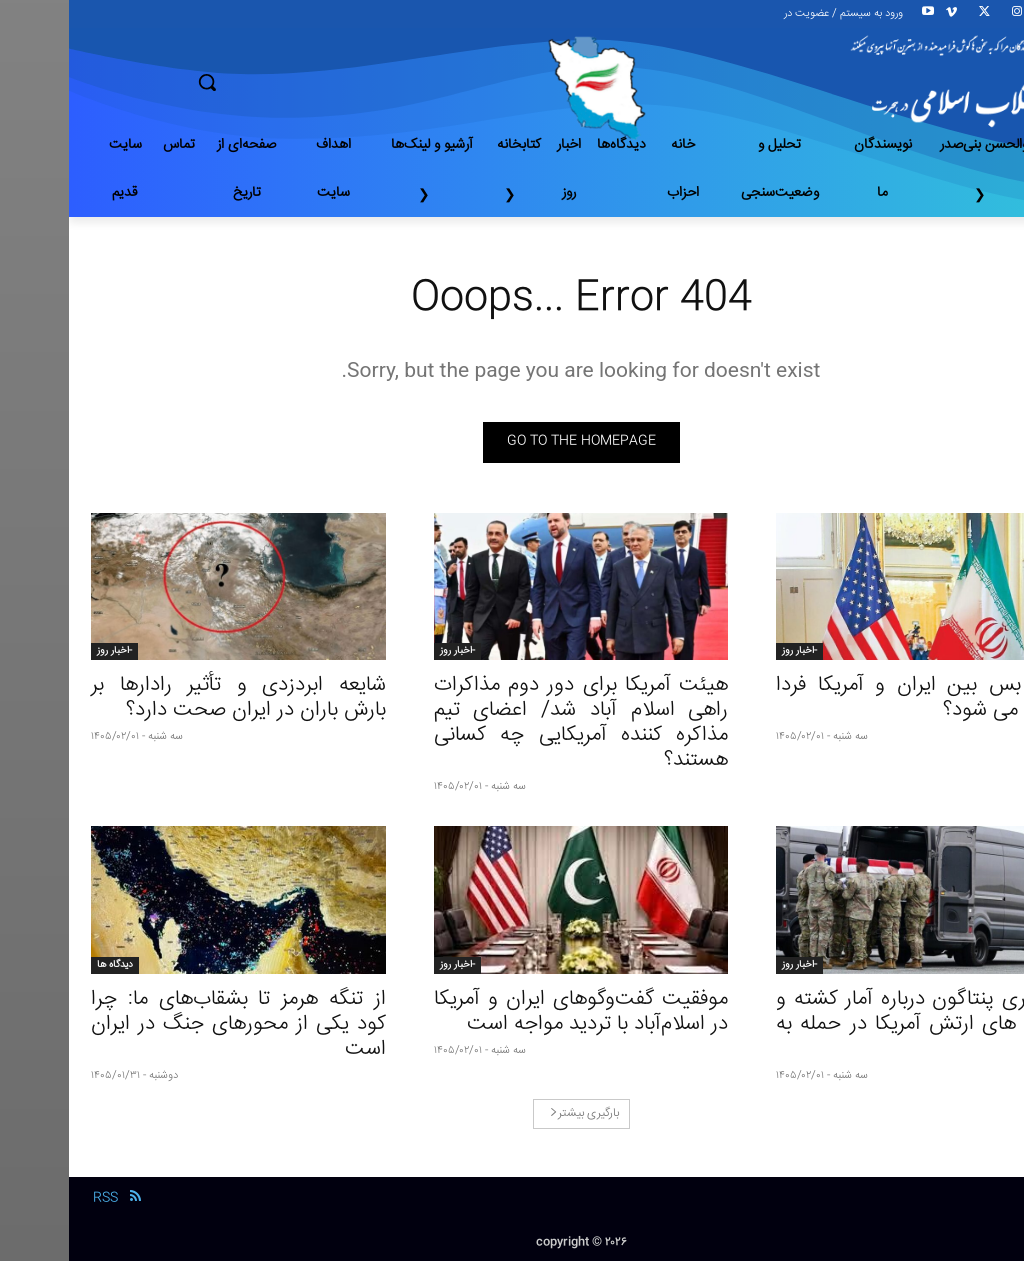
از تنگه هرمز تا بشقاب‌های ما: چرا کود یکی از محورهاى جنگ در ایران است (169, 1024)
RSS (36, 1198)
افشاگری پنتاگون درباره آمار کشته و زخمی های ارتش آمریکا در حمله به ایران (854, 1024)
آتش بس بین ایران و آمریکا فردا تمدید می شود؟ (854, 698)
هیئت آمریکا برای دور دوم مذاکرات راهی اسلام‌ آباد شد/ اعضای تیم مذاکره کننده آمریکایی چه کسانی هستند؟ (512, 723)
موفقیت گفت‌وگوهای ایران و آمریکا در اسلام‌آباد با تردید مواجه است (512, 1012)
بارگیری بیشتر (515, 1113)
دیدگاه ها (46, 965)
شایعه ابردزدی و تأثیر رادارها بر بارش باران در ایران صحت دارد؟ (169, 698)
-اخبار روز (730, 651)
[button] (277, 82)
